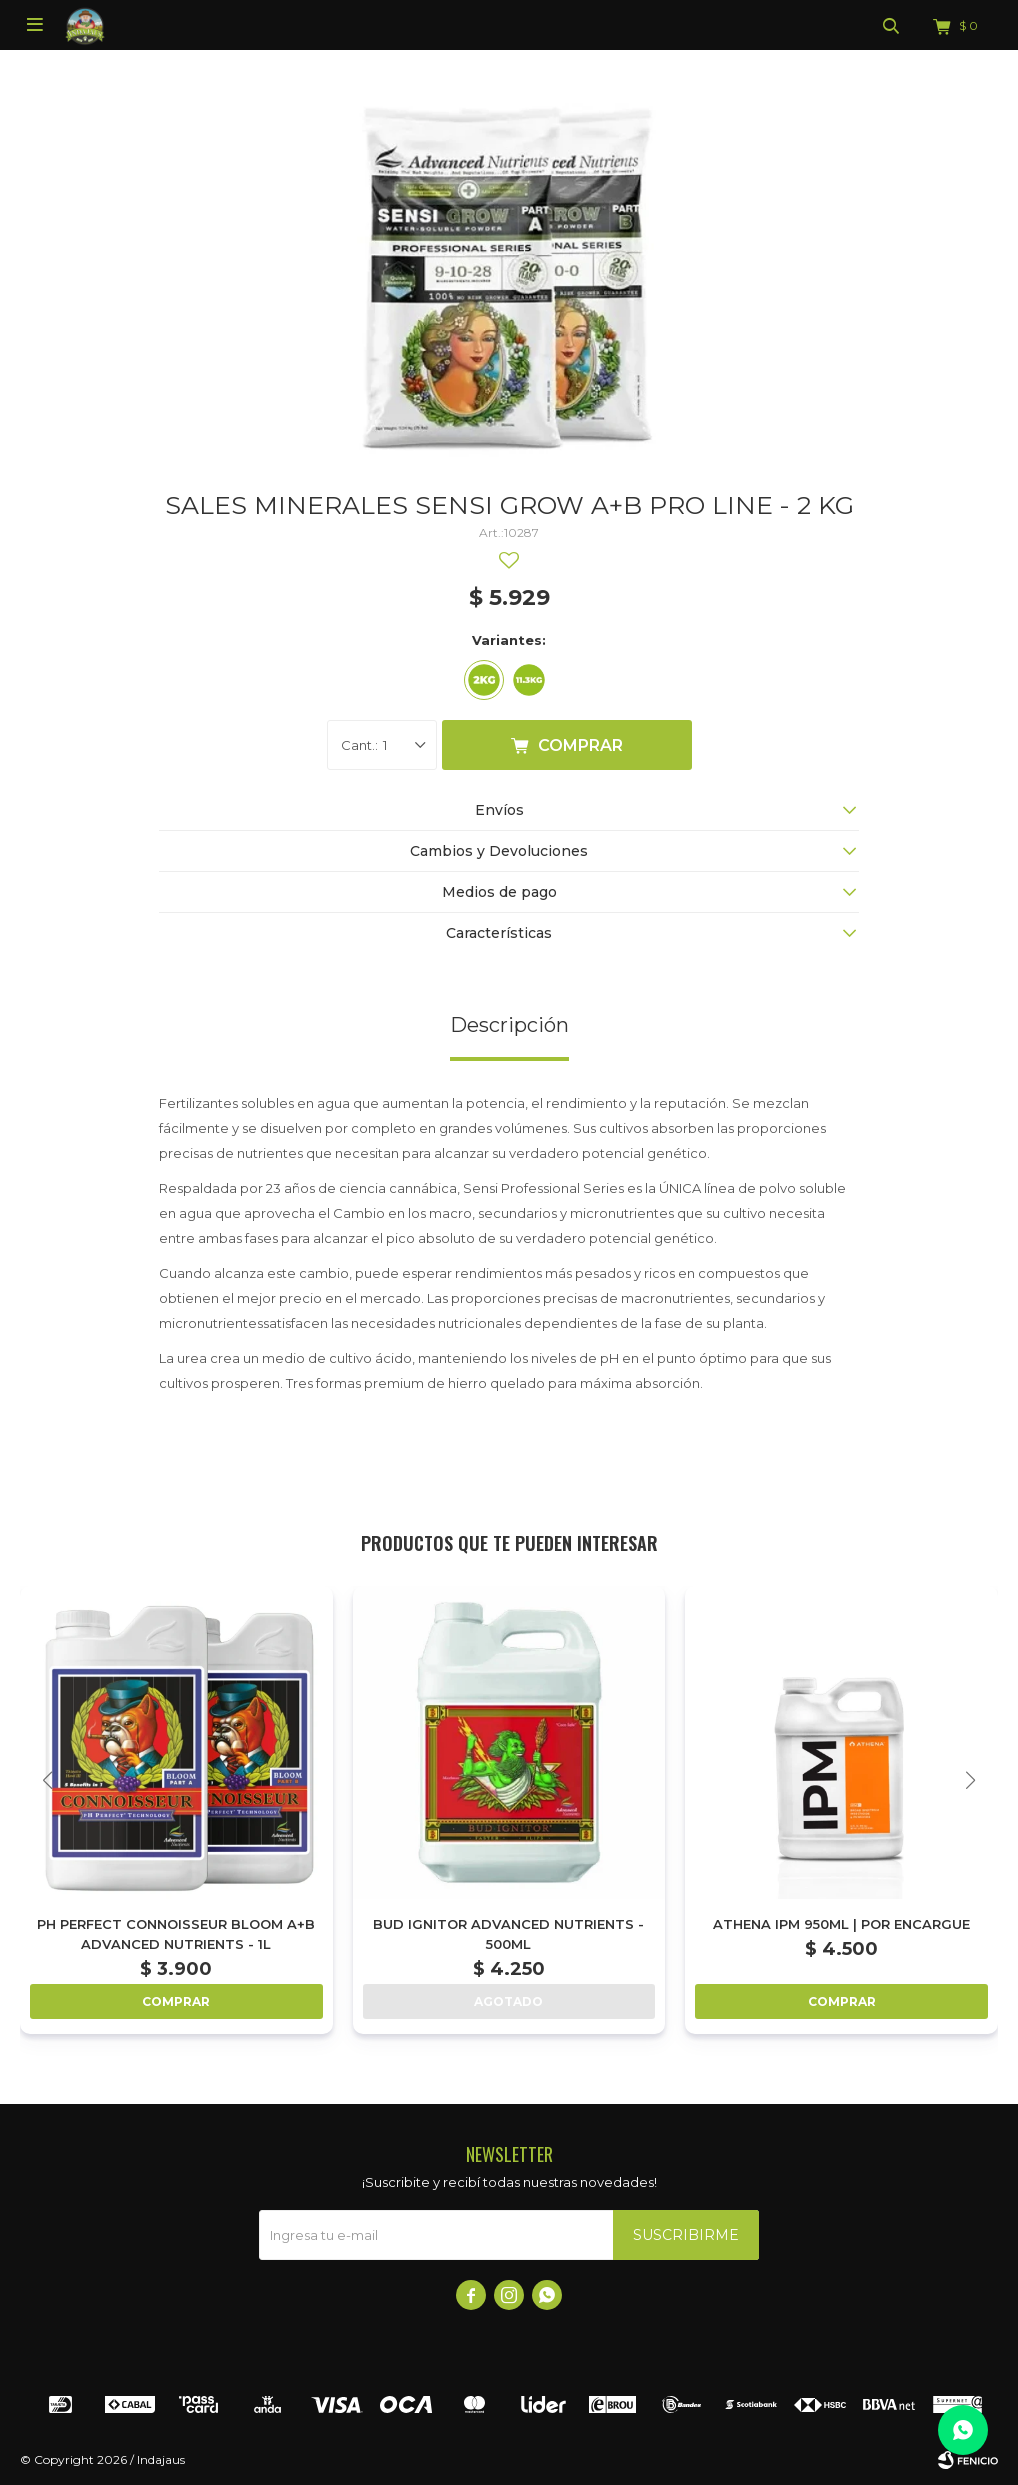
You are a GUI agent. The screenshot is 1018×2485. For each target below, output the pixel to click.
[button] (970, 1780)
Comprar (580, 745)
